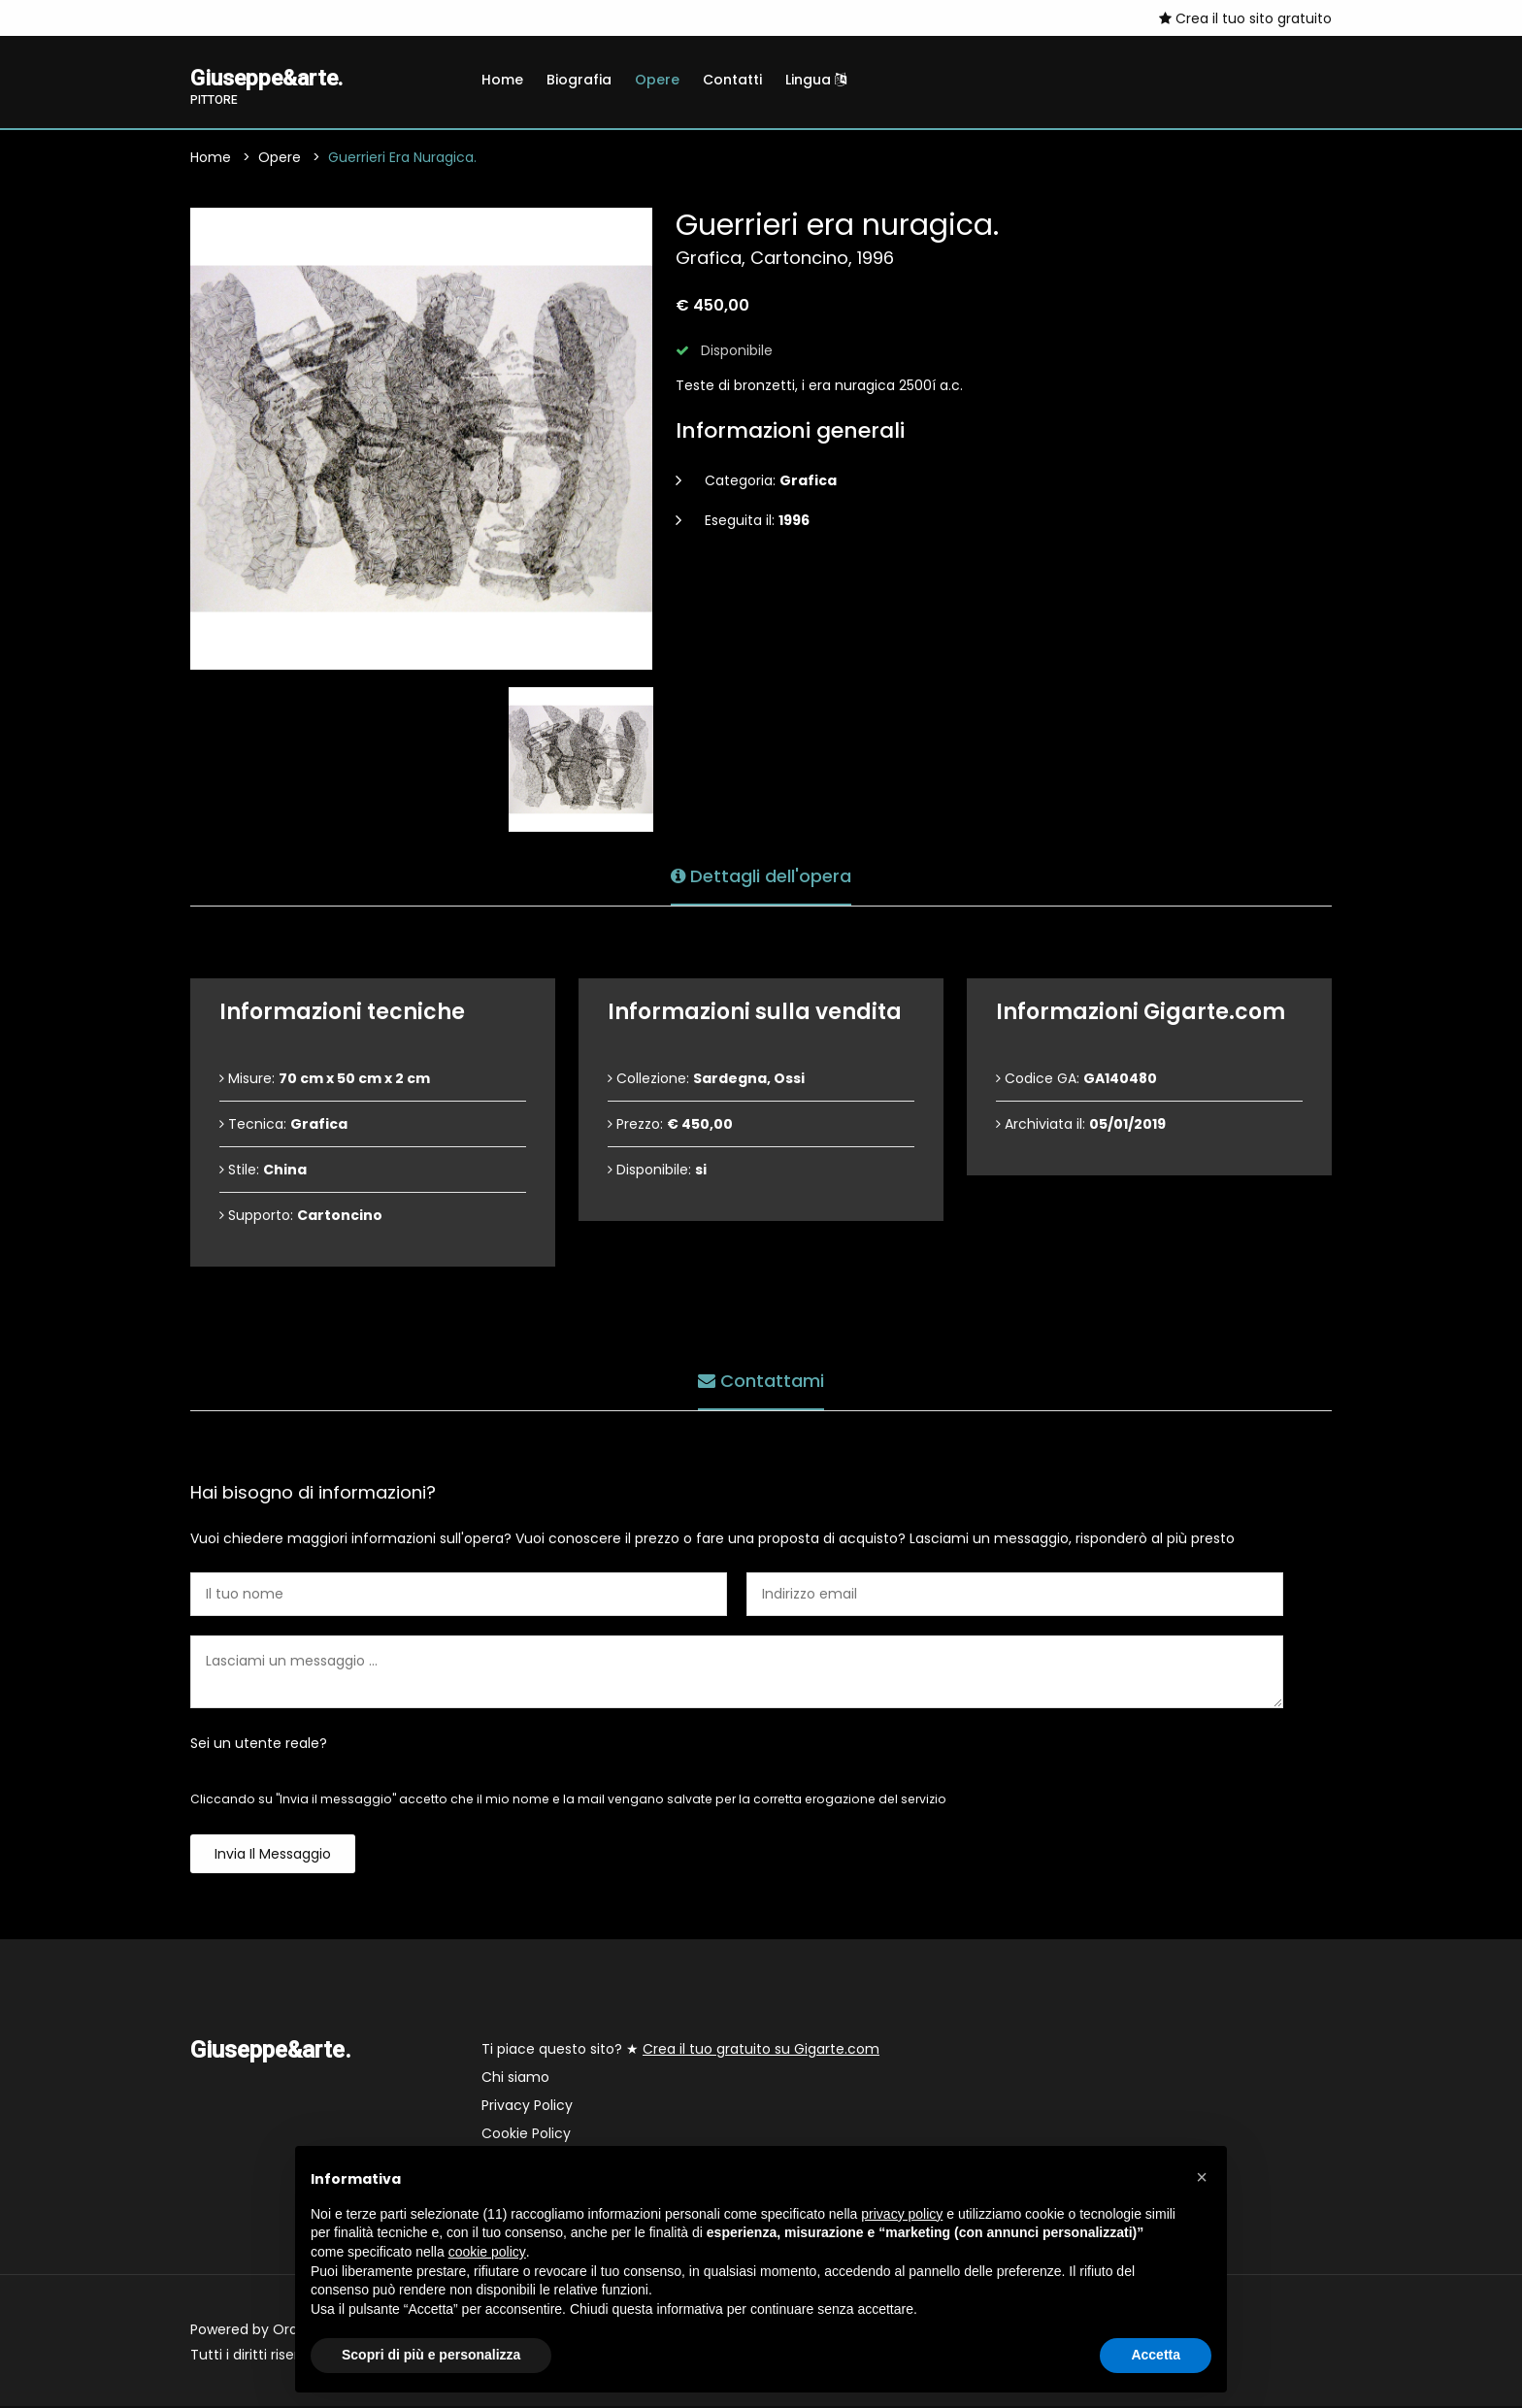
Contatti (732, 79)
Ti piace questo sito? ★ (680, 2051)
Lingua (815, 79)
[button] (1201, 2177)
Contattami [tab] (761, 1380)
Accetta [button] (1155, 2354)
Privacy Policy (527, 2107)
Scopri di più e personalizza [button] (431, 2354)
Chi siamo (515, 2079)
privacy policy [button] (902, 2214)
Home (502, 79)
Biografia (579, 79)
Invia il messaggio (273, 1855)
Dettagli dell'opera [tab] (761, 875)
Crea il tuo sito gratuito (1245, 18)
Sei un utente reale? (258, 1745)
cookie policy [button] (487, 2252)
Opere (657, 79)
